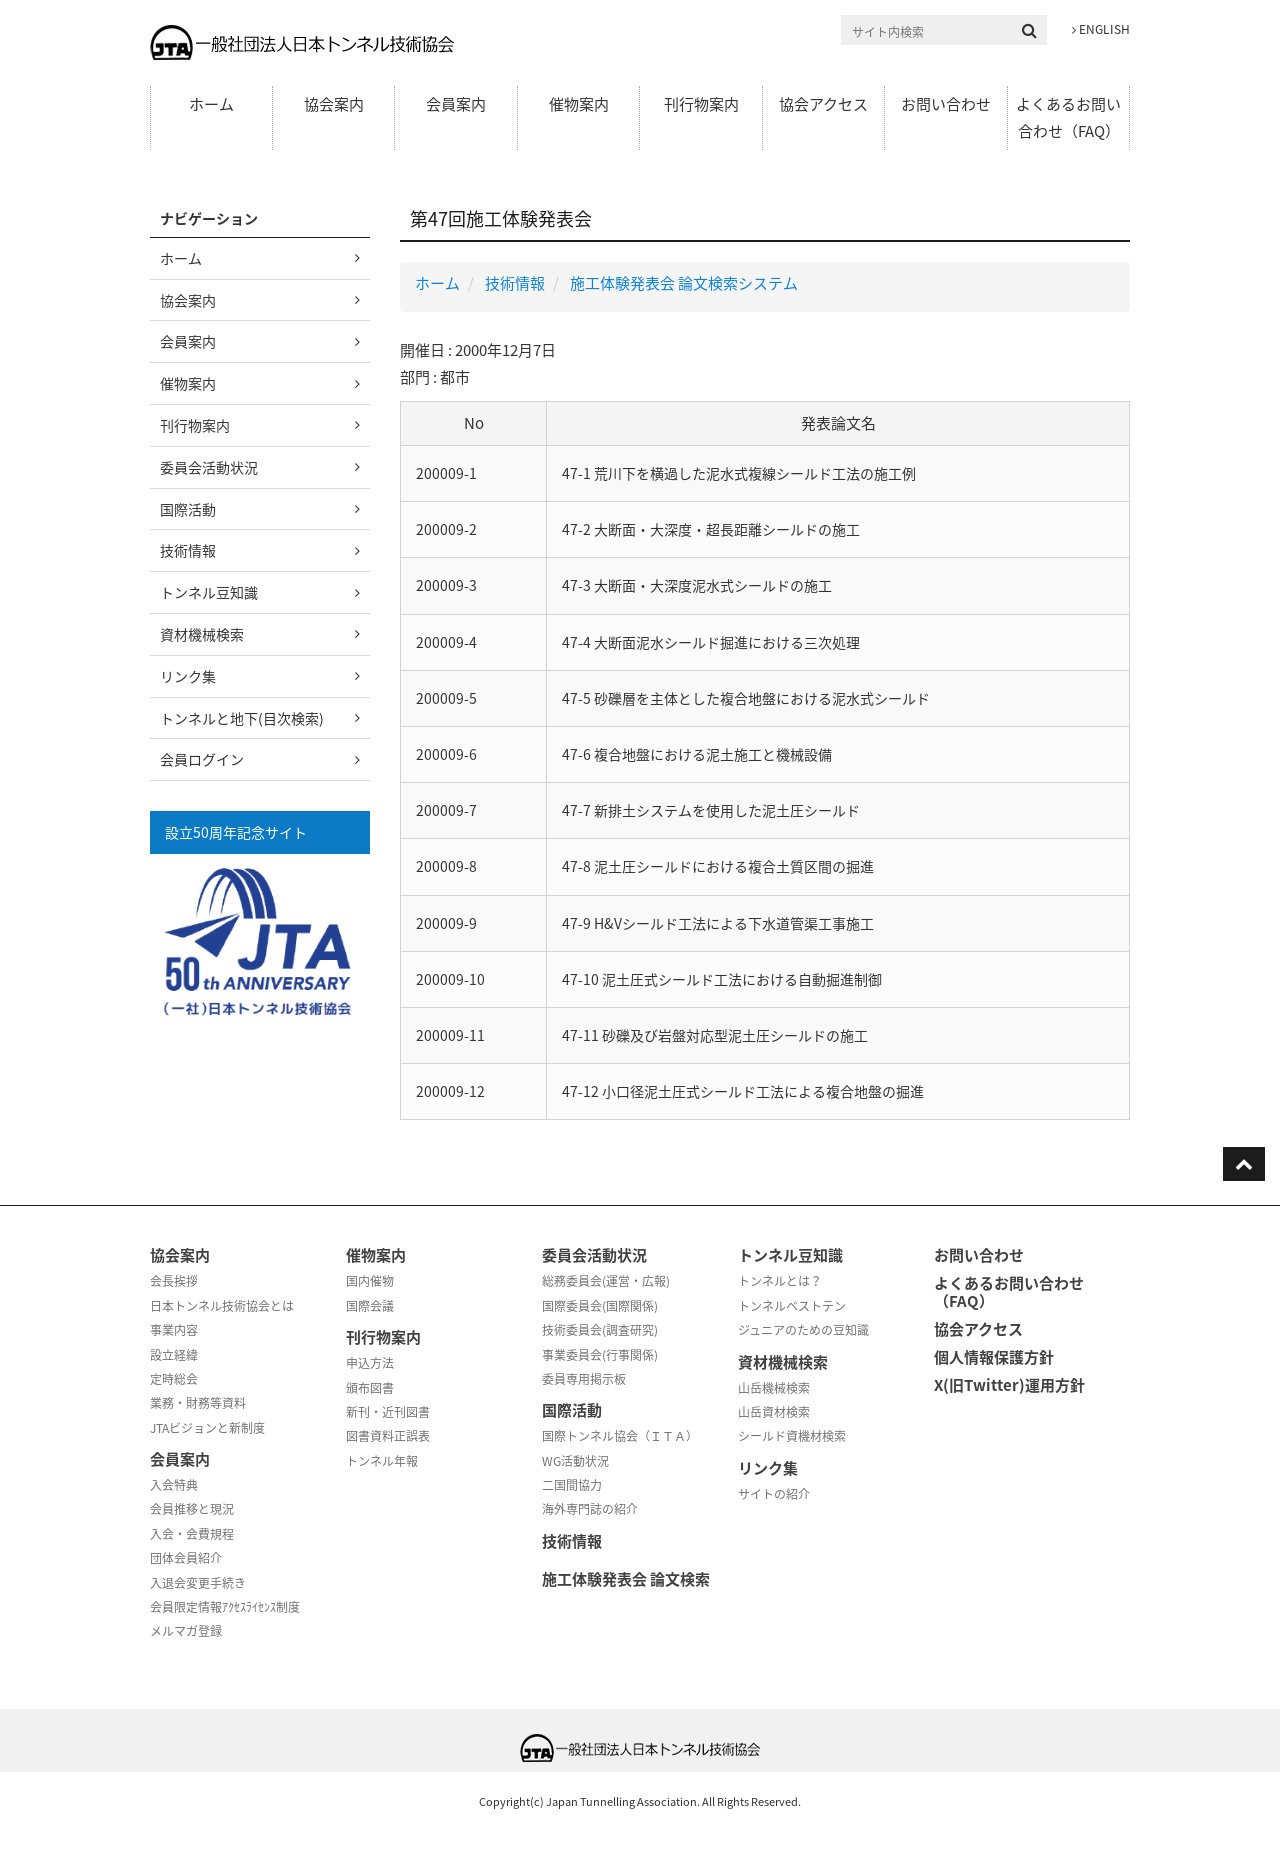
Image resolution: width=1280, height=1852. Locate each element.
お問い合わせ (946, 104)
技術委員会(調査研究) (600, 1330)
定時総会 (174, 1379)
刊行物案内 (701, 104)
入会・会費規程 (192, 1534)
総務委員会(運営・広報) (606, 1281)
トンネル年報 (382, 1461)
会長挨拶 (174, 1281)
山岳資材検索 (774, 1412)
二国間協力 (572, 1485)
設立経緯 (174, 1355)
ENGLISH (1101, 29)
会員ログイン (202, 759)
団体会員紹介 (186, 1558)
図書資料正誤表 (388, 1436)
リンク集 (188, 676)
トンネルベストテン (792, 1306)
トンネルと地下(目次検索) (242, 718)
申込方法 (370, 1363)
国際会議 (370, 1306)
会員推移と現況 (192, 1509)
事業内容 (174, 1330)
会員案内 (456, 104)
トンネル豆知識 (209, 592)
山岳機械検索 (774, 1388)
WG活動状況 (575, 1461)
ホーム (211, 104)
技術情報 (515, 283)
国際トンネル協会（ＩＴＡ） (620, 1436)
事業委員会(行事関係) (600, 1355)
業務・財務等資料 (198, 1403)
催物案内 (579, 104)
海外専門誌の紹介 (590, 1509)
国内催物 (370, 1281)
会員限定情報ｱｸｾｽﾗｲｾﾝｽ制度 (225, 1607)
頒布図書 (370, 1388)
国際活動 (188, 509)
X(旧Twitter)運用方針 (1009, 1385)
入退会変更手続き (198, 1583)
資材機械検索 (202, 634)
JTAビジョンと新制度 (207, 1428)
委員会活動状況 (209, 467)
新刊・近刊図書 (388, 1412)
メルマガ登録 (186, 1631)
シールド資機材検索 (792, 1436)
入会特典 (174, 1485)
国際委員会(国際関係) (600, 1306)
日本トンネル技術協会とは (222, 1306)
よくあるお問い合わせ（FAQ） (1068, 117)
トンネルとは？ (780, 1281)
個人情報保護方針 (994, 1357)
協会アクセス (823, 104)
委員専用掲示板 (584, 1379)
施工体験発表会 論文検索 (626, 1579)
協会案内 (334, 104)
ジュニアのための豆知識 (803, 1330)
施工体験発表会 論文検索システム (684, 283)
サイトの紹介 (774, 1494)
